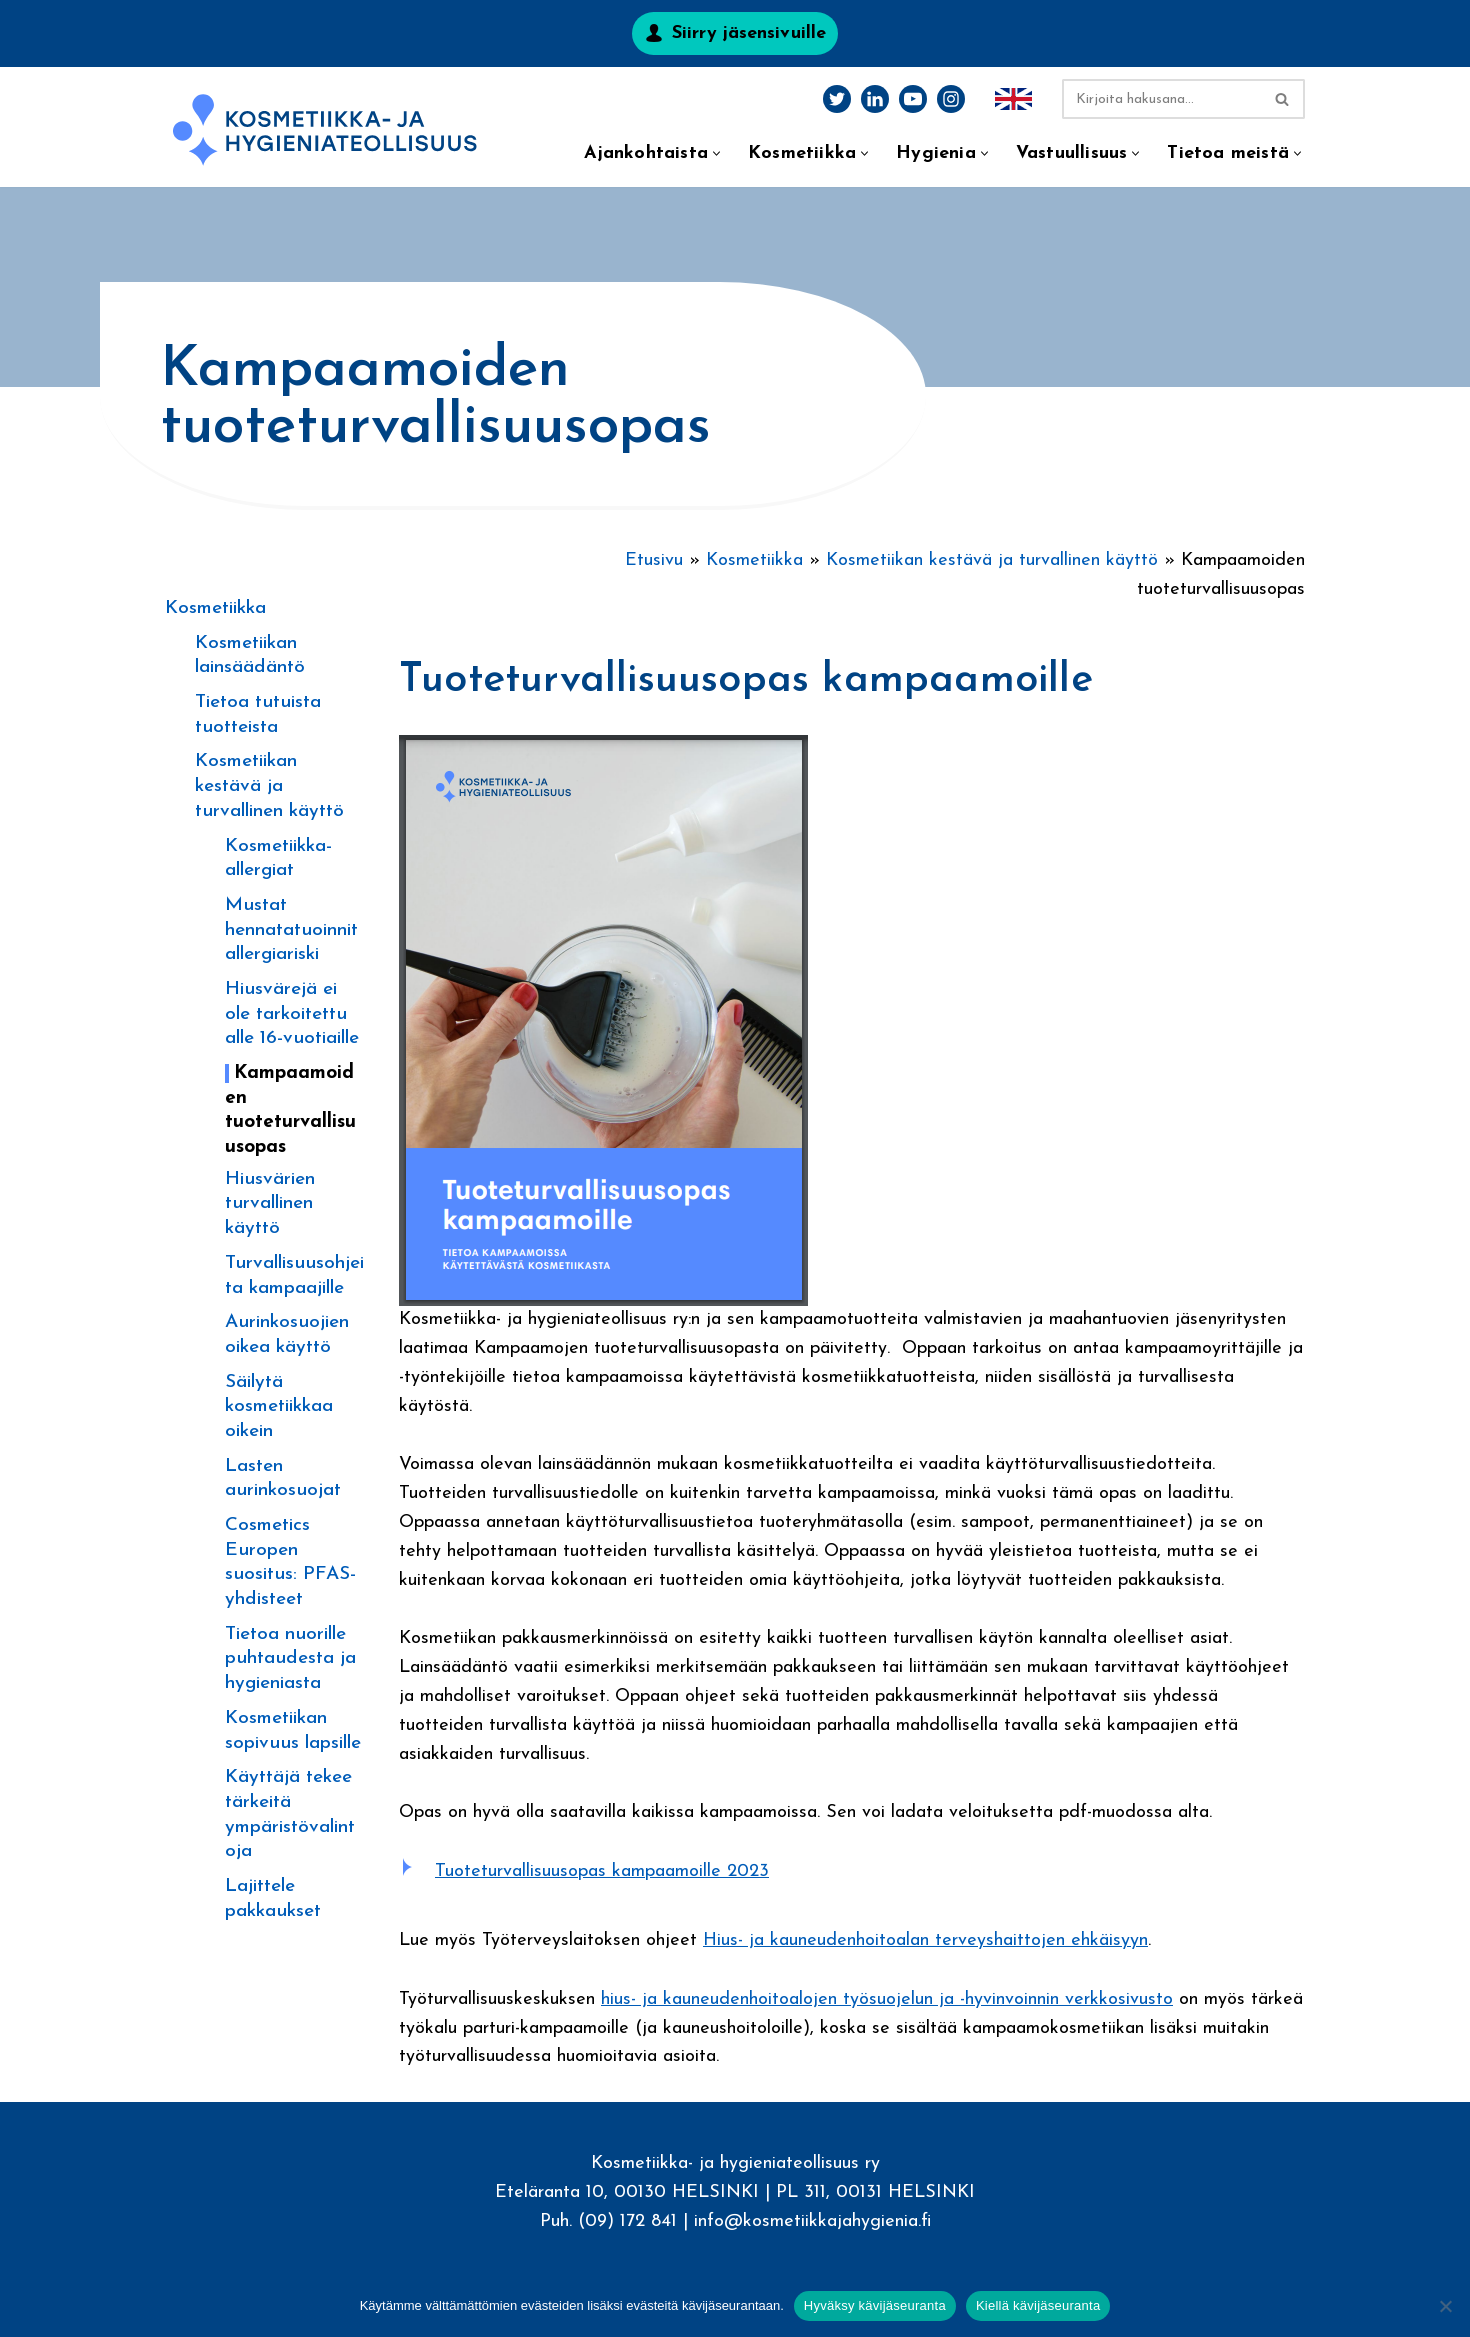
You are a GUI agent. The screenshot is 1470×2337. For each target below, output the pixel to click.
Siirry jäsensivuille (749, 33)
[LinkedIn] (875, 99)
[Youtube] (913, 99)
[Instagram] (951, 99)
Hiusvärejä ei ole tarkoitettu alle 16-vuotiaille (292, 1014)
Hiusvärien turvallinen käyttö (270, 1204)
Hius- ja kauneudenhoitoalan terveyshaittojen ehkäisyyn (925, 1940)
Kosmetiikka (215, 608)
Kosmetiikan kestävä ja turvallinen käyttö (269, 786)
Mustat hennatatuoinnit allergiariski (291, 930)
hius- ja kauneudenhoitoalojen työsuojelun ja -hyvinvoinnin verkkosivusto (887, 1999)
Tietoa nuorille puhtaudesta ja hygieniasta (290, 1659)
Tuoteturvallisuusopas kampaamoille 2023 (602, 1871)
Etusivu (654, 560)
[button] (716, 153)
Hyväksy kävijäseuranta (875, 2305)
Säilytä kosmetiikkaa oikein (279, 1407)
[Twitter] (837, 99)
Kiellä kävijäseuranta (1038, 2305)
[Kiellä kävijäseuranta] (1445, 2306)
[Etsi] (1161, 99)
